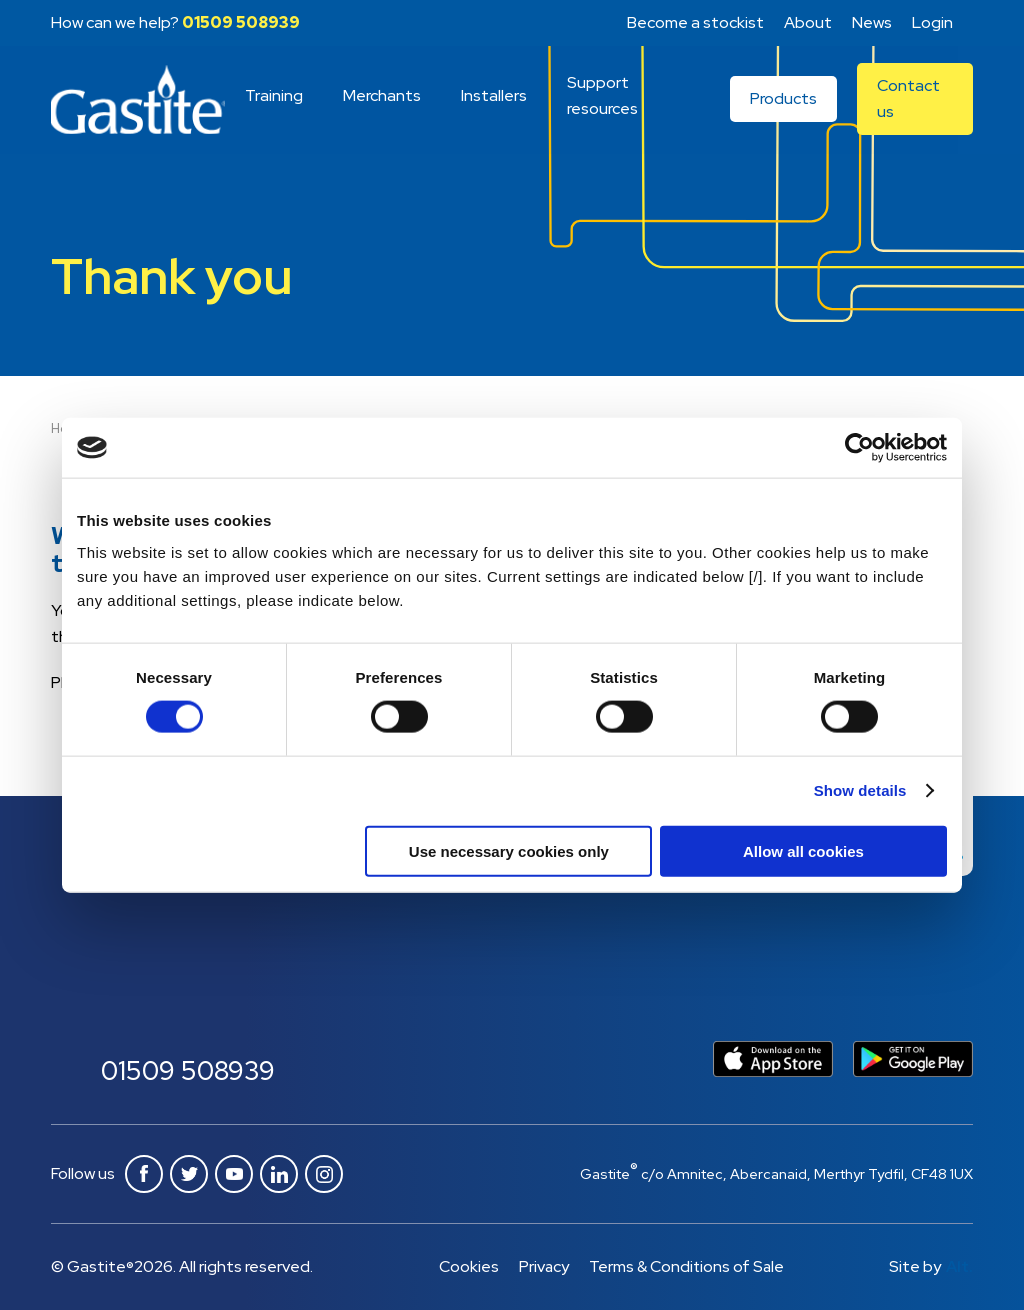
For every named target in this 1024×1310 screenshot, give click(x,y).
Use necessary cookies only (509, 850)
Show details (860, 790)
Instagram (324, 1174)
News (872, 22)
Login (932, 22)
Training (275, 96)
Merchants (383, 96)
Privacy (542, 1266)
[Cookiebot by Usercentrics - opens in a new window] (859, 448)
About (808, 22)
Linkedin (279, 1174)
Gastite (138, 101)
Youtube (234, 1174)
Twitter (189, 1174)
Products (784, 100)
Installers (495, 96)
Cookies (467, 1266)
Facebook (144, 1174)
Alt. (959, 1266)
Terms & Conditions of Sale (687, 1266)
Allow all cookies (803, 850)
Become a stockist (695, 22)
